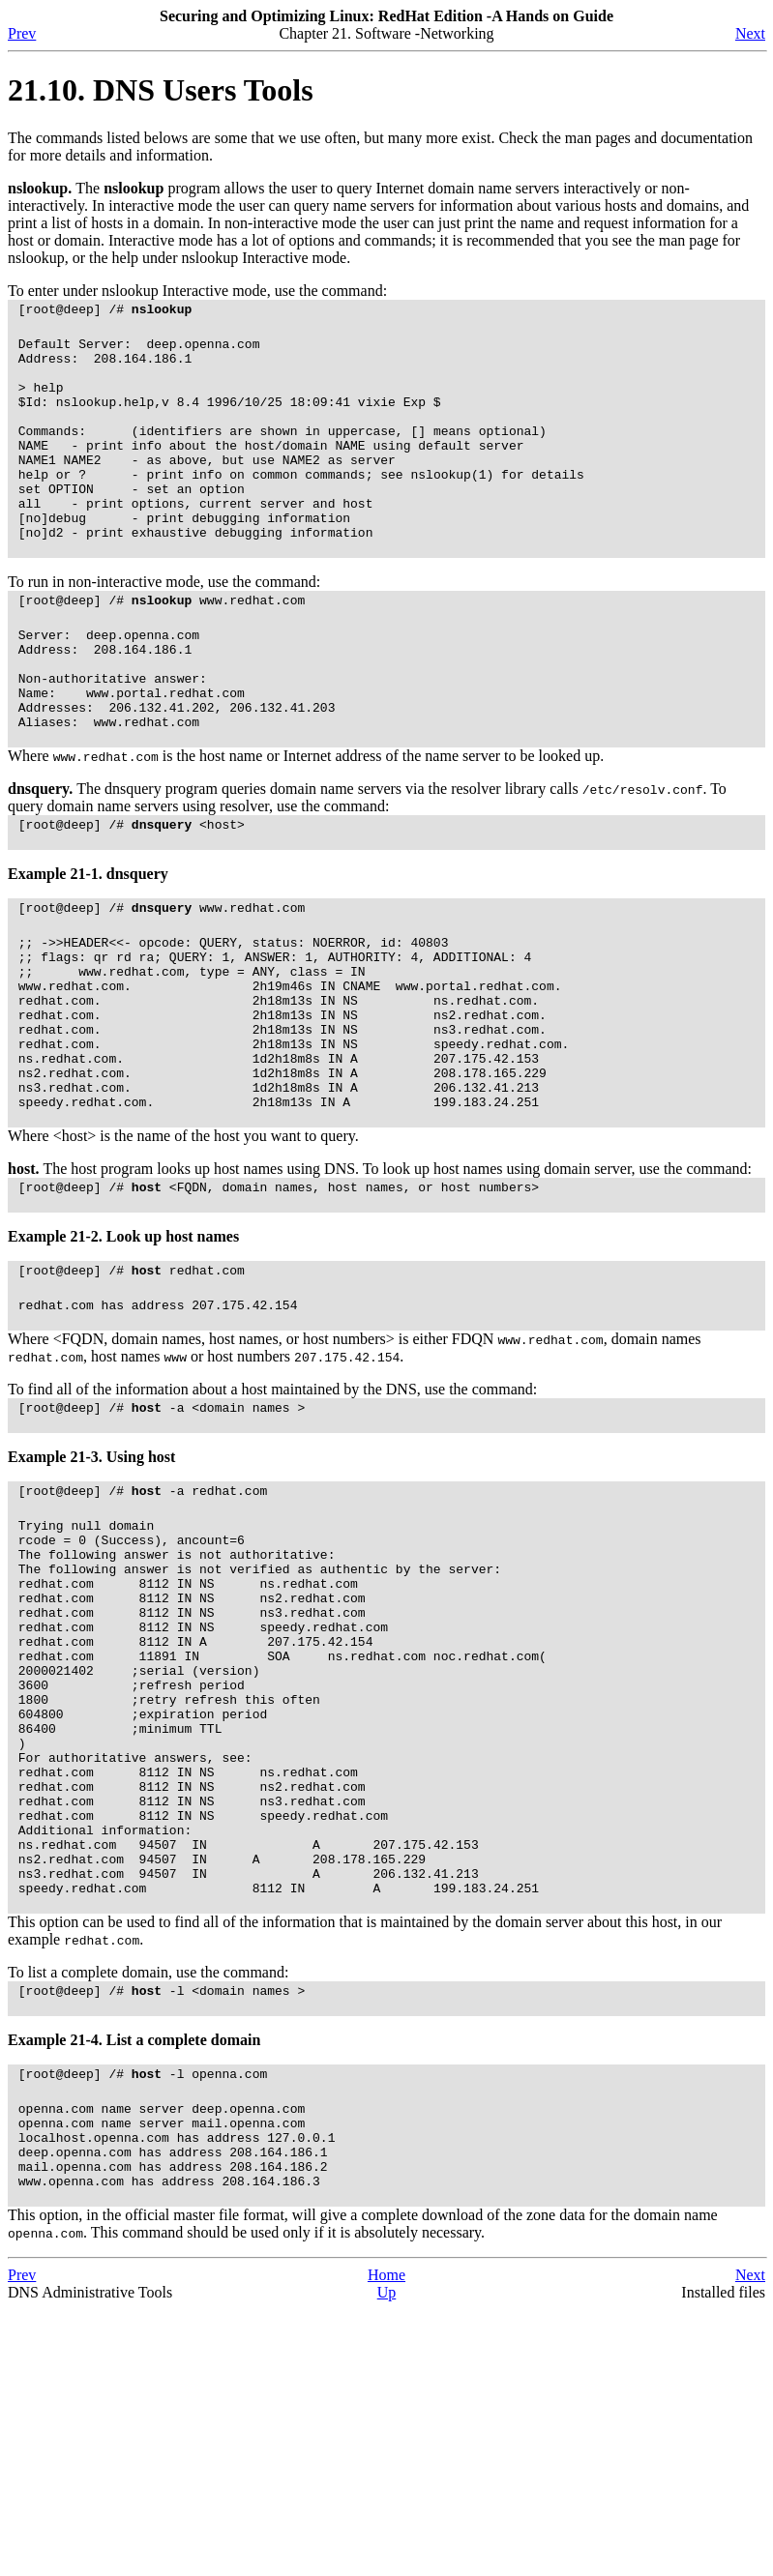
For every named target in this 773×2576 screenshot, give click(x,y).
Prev (22, 33)
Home (386, 2541)
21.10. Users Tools (160, 90)
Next (750, 33)
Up (387, 2559)
